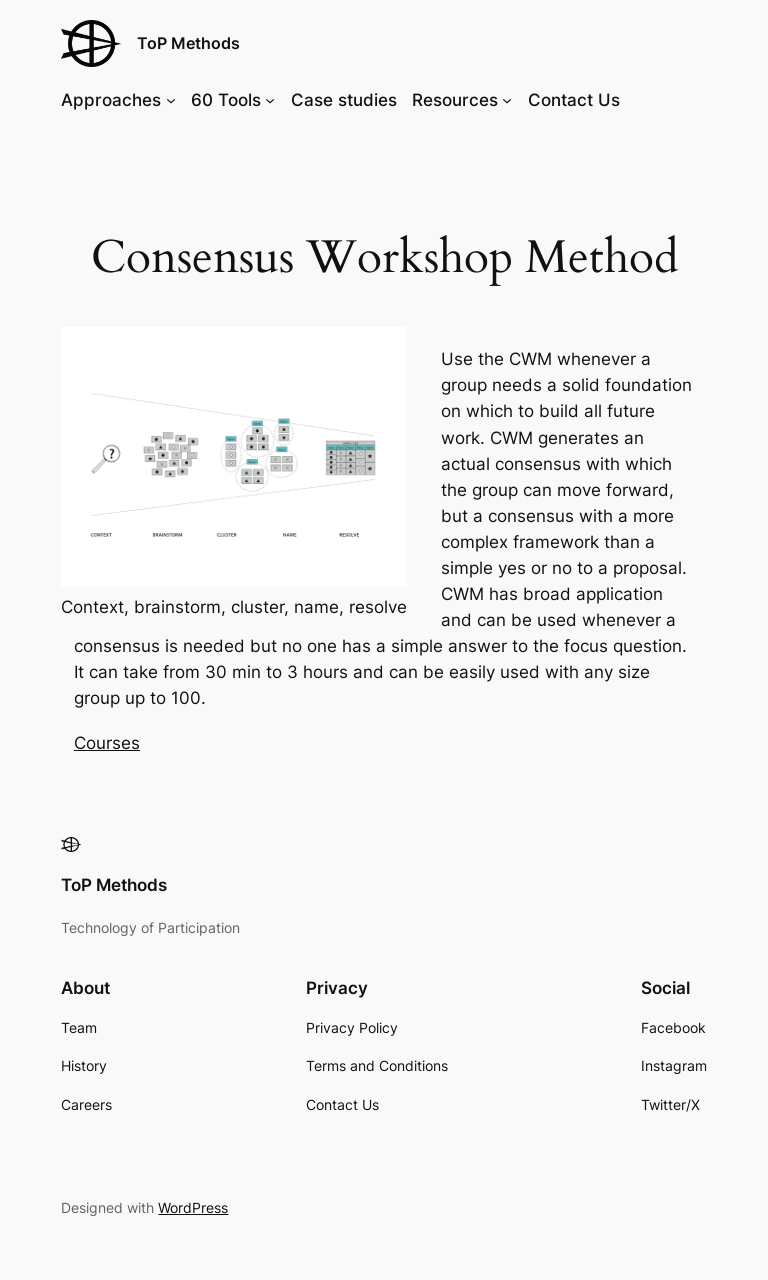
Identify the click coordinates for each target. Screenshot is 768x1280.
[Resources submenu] (507, 100)
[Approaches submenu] (171, 100)
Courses (107, 743)
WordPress (193, 1207)
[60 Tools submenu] (270, 100)
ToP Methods (188, 43)
